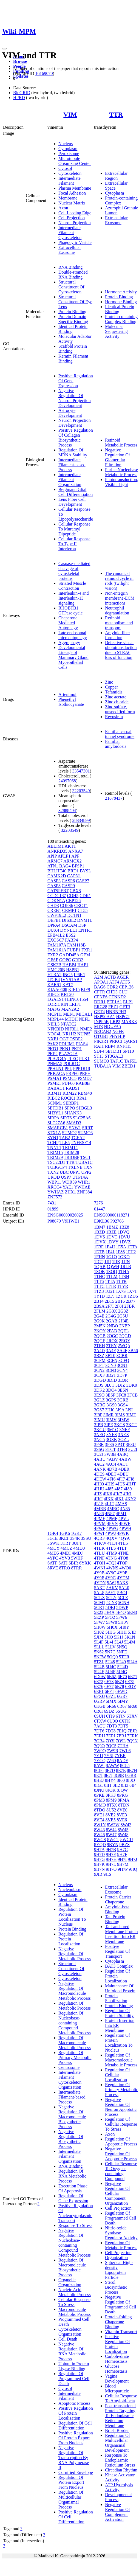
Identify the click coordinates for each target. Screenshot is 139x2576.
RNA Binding (70, 267)
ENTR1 (85, 930)
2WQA (124, 1345)
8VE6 (122, 1819)
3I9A (119, 1410)
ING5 (67, 974)
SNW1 (75, 1127)
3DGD (100, 1380)
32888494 (67, 810)
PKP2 (52, 1053)
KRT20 (67, 994)
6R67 (122, 1706)
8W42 (126, 1824)
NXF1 (52, 1038)
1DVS (99, 1237)
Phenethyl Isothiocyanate (71, 702)
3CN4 (122, 1370)
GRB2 (77, 959)
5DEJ (110, 1607)
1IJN (125, 1261)
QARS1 (131, 1041)
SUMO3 (85, 1132)
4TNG (111, 1558)
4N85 (125, 1508)
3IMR (108, 1414)
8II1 (108, 1785)
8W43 (99, 1829)
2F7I (109, 1306)
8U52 (111, 1810)
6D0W (100, 1676)
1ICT (98, 1261)
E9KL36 (101, 1221)
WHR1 (84, 1182)
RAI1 (99, 1046)
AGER (123, 977)
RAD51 (73, 1088)
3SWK (53, 1543)
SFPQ (70, 1108)
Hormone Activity (121, 292)
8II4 (133, 1785)
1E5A (121, 1247)
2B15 (109, 1301)
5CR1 (99, 1607)
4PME (99, 1518)
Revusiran (114, 716)
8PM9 (111, 1800)
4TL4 (112, 1543)
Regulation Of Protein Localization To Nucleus (72, 1916)
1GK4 (52, 1533)
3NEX (123, 1434)
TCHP (52, 1142)
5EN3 (132, 1612)
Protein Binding (72, 311)
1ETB (99, 1251)
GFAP (52, 959)
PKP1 (77, 1048)
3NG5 (99, 1439)
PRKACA (56, 1073)
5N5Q (122, 1647)
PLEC (72, 1058)
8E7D (110, 1770)
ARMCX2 (72, 861)
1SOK (99, 1271)
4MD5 (53, 1553)
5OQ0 (112, 1656)
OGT (64, 1038)
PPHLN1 (55, 1068)
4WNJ (99, 1568)
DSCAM (69, 925)
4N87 (110, 1513)
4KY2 (130, 1498)
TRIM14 (70, 1147)
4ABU (100, 1459)
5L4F (99, 1642)
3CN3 (111, 1370)
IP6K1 (79, 974)
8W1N (100, 1824)
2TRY (111, 1345)
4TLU (99, 1553)
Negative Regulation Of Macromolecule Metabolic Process (74, 1991)
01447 (99, 1209)
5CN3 (111, 1602)
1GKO (124, 1256)
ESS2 (71, 935)
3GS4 (122, 1405)
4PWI (99, 1533)
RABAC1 (56, 1088)
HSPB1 (72, 969)
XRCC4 (54, 1187)
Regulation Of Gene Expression (73, 2198)
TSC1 (85, 1157)
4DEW (100, 1479)
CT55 (82, 910)
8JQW (122, 1790)
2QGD (125, 1335)
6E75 (129, 1681)
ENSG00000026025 (65, 1215)
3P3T (119, 1444)
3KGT (131, 1424)
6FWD (121, 1691)
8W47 (111, 1834)
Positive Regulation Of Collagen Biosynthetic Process (75, 437)
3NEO (99, 1434)
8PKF (111, 1795)
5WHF (77, 1558)
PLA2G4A (56, 1058)
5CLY (111, 1597)
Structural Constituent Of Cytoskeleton (71, 287)
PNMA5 (54, 1063)
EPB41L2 (56, 935)
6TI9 (110, 1716)
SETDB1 (55, 1108)
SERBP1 (71, 1103)
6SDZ (109, 1711)
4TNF (99, 1558)
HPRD (19, 97)
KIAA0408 (57, 989)
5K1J (118, 1637)
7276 (98, 1203)
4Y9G (110, 1577)
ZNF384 (84, 1192)
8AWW (112, 1765)
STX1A (54, 1132)
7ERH (99, 1736)
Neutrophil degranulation (117, 610)
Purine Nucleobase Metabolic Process (121, 472)
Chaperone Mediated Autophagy (68, 623)
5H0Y (124, 1627)
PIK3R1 (101, 1041)
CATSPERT (58, 890)
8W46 (99, 1834)
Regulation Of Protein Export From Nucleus (71, 2482)
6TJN (121, 1716)
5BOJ (122, 1592)
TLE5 (64, 1142)
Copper (111, 687)
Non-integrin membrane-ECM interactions (120, 598)
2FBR (129, 1306)
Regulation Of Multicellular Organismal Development (117, 2443)
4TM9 (111, 1553)
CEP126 (73, 900)
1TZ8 (99, 1291)
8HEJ (99, 1780)
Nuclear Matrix (71, 203)
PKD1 (52, 1048)
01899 (52, 1209)
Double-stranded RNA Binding (73, 274)
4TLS (111, 1548)
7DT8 (110, 1731)
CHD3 (53, 905)
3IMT (131, 1414)
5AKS (122, 1582)
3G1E (52, 1538)
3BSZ (99, 1355)
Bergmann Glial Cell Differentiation (75, 492)
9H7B (111, 1849)
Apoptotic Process (74, 2403)
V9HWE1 (71, 1221)
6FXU (99, 1696)
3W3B (110, 1454)
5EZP (99, 1617)
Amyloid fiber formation (117, 635)
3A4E (111, 1350)
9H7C (122, 1849)
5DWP (122, 1607)
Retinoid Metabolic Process (121, 442)
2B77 (130, 1301)
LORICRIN (57, 1004)
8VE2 (110, 1815)
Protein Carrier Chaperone (118, 1899)
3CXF (99, 1375)
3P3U (131, 1444)
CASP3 (54, 880)
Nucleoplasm (69, 1889)
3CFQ (123, 1360)
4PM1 (121, 1513)
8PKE (99, 1795)
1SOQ (111, 1271)
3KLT (64, 1538)
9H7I (122, 1859)
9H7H (111, 1859)
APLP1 (64, 856)
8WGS (100, 1839)
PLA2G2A (68, 1053)
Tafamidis (114, 692)
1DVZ (125, 1242)
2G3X (111, 1311)
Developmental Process (118, 2497)
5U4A (132, 1661)
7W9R (112, 1750)
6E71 (132, 1676)
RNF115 (124, 1046)
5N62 (99, 1652)
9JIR (98, 1874)
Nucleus (65, 143)
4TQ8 (123, 1558)
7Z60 (111, 1760)
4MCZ (66, 1548)
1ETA (132, 1247)
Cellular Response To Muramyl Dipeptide (74, 529)
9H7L (111, 1864)
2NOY (100, 1330)
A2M (98, 977)
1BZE (111, 1232)
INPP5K (101, 1021)
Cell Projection (71, 217)
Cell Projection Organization (118, 2255)
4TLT (122, 1548)
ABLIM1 (55, 846)
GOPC (65, 959)
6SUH (99, 1716)
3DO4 (111, 1390)
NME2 (86, 1029)
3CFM (100, 1360)
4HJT (131, 1484)
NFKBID (55, 1029)
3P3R (99, 1444)
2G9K (99, 1321)
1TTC (99, 1286)
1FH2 (131, 1251)
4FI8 (130, 1479)
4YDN (100, 1582)
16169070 (44, 73)
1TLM (112, 1276)
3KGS (119, 1424)
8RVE (52, 1568)
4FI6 (111, 1479)
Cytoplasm (67, 148)
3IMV (111, 1419)
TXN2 (53, 1172)
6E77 (109, 1686)
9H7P (122, 1869)
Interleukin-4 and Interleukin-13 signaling (73, 598)
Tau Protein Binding (115, 1919)
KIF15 (74, 989)
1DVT (111, 1237)
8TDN (123, 1805)
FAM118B (76, 945)
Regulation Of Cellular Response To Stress (121, 2124)
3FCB (132, 1395)
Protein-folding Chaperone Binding (118, 2321)
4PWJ (110, 1533)
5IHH (122, 1632)
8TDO (99, 1810)
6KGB (100, 1706)
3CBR (122, 1355)
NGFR (118, 1031)
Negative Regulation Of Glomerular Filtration (117, 457)
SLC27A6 (56, 1122)
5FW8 (111, 1622)
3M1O (112, 1429)
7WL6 (125, 1750)
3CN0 (110, 1365)
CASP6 (68, 880)
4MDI (65, 1553)
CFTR (99, 992)
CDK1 (85, 895)
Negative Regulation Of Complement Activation (117, 2512)
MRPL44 (55, 1019)
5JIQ (108, 1637)
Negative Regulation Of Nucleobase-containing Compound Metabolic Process (74, 2242)
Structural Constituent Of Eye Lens (75, 301)
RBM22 (70, 1093)
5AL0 (124, 1587)
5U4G (122, 1671)
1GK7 (76, 1533)
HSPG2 (123, 1016)
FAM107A (56, 945)
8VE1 (99, 1815)
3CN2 (99, 1370)
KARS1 (54, 984)
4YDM (123, 1577)
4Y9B (99, 1573)
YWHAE (82, 1187)
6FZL (111, 1696)
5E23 (98, 1612)
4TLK (99, 1548)
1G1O (111, 1256)
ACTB (110, 977)
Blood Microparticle (117, 2388)
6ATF (52, 1563)
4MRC (113, 1508)
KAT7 (68, 984)
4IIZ (98, 1493)
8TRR (76, 1568)
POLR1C (71, 1063)
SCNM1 (54, 1103)
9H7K (99, 1864)
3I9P (98, 1414)
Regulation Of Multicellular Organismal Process (70, 2499)
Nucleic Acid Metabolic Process (74, 2292)
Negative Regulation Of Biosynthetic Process (70, 2139)
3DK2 (99, 1390)
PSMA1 (54, 1078)
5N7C (110, 1652)
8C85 (125, 1765)
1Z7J (110, 1296)
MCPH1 (54, 1014)
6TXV (132, 1716)
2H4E (123, 1321)
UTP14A (80, 1177)
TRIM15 (55, 1152)
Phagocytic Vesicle (75, 242)
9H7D (99, 1854)
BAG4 (65, 866)
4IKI (127, 1493)
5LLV (110, 1647)
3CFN (112, 1360)
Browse (20, 61)
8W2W (113, 1824)
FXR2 (52, 955)
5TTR (124, 1656)
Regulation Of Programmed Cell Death (73, 2378)
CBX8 (75, 890)
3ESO (99, 1395)
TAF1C (116, 1061)
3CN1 (122, 1365)
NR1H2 (69, 1034)
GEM (85, 955)
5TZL (99, 1661)
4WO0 (125, 1568)
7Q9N (132, 1740)
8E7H (132, 1770)
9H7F (122, 1854)
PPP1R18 (81, 1068)
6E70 (122, 1676)
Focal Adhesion (72, 193)
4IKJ (98, 1498)
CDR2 (112, 987)
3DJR (123, 1380)
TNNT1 (54, 1147)
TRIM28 (71, 1152)
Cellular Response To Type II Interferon (74, 543)
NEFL (84, 1019)
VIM (70, 114)
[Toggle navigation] (4, 48)
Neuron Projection (74, 222)
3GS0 (112, 1405)
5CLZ (123, 1597)
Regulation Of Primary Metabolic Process (74, 2057)
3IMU (99, 1419)
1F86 (120, 1251)
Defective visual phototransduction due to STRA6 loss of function (121, 650)
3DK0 (131, 1385)
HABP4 (69, 964)
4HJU (99, 1489)
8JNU (99, 1790)
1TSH (124, 1276)
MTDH (71, 1019)
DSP (82, 925)
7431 (51, 1203)
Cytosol (65, 168)
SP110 (128, 1051)
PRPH (85, 1073)
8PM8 (99, 1800)
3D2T (111, 1375)
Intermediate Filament (69, 181)
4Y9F (99, 1577)
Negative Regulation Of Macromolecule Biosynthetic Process (72, 2117)
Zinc (109, 682)
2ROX (112, 1340)
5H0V (123, 1622)
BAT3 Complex (119, 1966)
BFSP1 (78, 866)
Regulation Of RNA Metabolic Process (72, 2176)
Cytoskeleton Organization (69, 2331)
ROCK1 (68, 1098)
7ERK (132, 1736)
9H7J (132, 1859)
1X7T (132, 1291)
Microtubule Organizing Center (74, 161)
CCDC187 (56, 895)
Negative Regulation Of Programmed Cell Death (120, 2304)
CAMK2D (56, 875)
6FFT (109, 1691)
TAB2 (64, 1137)
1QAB (100, 1266)
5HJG (110, 1632)
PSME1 (54, 1083)
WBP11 (54, 1182)
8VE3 (122, 1815)
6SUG (120, 1711)
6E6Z (112, 1676)
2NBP (124, 1326)
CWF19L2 (56, 915)
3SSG (99, 1449)
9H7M (123, 1864)
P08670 (54, 1221)
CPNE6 (100, 997)
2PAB (112, 1330)
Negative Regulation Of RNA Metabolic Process (72, 2351)
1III (107, 1261)
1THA (123, 1271)
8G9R (119, 1775)
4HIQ (99, 1484)
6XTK (124, 1721)
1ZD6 (132, 1296)
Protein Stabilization (116, 1998)
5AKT (99, 1587)
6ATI (62, 1563)
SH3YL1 (55, 1113)
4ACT (122, 1464)
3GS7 (99, 1410)
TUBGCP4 (57, 1167)
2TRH (99, 1345)
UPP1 (75, 1172)
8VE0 (122, 1810)
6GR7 (122, 1696)
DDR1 (100, 1001)
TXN (88, 1167)
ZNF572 (54, 1197)
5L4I (109, 1642)
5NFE (122, 1652)
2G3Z (123, 1311)
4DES (99, 1474)
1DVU (124, 1237)
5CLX (99, 1597)
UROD (53, 1177)
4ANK (100, 1469)
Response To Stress (75, 2225)
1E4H (110, 1247)
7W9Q (100, 1750)
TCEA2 (78, 1137)
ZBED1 (128, 1066)
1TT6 (99, 1281)
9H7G (99, 1859)
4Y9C (111, 1573)
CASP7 (82, 880)
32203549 (81, 790)
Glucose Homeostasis (116, 2368)
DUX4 (53, 930)
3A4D (99, 1350)
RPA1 (81, 1098)
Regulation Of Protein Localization (70, 1939)
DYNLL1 (68, 930)
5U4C (111, 1666)
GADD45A (69, 955)
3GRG (100, 1405)
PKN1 (64, 1048)
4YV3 (64, 1558)
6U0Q (112, 1721)
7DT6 (99, 1731)
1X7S (121, 1291)
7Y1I (98, 1755)
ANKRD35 (57, 851)
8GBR (130, 1775)
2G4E (99, 1316)
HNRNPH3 (116, 1011)
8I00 (121, 1780)
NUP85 (83, 1034)
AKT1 (70, 846)
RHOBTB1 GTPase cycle (70, 610)
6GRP (99, 1701)
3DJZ (120, 1385)
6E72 (98, 1681)
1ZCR (121, 1296)
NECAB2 (102, 1031)
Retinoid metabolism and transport (119, 623)
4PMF (111, 1518)
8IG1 (98, 1785)
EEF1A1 (114, 1001)
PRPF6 (72, 1073)
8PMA (123, 1800)
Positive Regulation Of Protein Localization (75, 2413)
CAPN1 (74, 875)
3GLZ (99, 1400)
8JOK (110, 1790)
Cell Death (67, 2339)
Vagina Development (117, 2378)
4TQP (122, 1563)
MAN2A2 (70, 1009)
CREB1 (54, 910)
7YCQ (100, 1760)
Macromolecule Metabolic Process (74, 2312)
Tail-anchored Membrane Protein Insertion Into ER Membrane (121, 1934)
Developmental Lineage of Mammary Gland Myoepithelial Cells (73, 657)
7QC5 (111, 1745)
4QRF (99, 1538)
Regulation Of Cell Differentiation (75, 2425)
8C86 (99, 1770)
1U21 (110, 1291)
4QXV (111, 1538)
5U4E (99, 1671)
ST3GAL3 (114, 1056)
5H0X (112, 1627)
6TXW (100, 1721)
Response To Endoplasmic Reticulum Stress (120, 2460)
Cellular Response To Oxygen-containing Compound (121, 2171)
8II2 (116, 1785)
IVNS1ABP (71, 979)
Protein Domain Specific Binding (73, 319)
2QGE (99, 1340)
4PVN (112, 1523)
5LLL (99, 1647)
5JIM (98, 1637)
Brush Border (117, 2430)
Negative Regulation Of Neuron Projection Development (74, 398)
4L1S (99, 1503)
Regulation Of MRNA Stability (72, 452)
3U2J (98, 1454)
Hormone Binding (121, 301)
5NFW (100, 1656)
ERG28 (100, 1006)
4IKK (109, 1498)
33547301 (81, 771)
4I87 (119, 1489)
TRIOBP (71, 1157)
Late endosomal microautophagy (72, 635)
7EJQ (122, 1731)
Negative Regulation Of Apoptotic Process (121, 2154)
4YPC (52, 1558)
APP (75, 856)
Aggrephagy (69, 642)
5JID (132, 1632)
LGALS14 (56, 999)
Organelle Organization (69, 2282)
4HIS (110, 1484)
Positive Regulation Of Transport (117, 1951)
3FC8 (121, 1395)
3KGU (100, 1429)
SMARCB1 (57, 1127)
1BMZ (112, 1227)
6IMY (123, 1701)
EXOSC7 (55, 940)
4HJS (120, 1484)
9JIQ (133, 1869)
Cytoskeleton (69, 173)
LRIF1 (75, 1004)
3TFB (122, 1449)
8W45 (123, 1829)
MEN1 (69, 1014)
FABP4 (71, 940)
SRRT (87, 1127)
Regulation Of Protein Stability (119, 2013)
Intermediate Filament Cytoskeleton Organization (69, 2079)
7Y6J (109, 1755)
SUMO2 (69, 1132)
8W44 (111, 1829)
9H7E (111, 1854)
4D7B (112, 1469)
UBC (64, 1172)
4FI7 (121, 1479)
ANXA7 (75, 851)
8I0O (130, 1780)
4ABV (112, 1459)
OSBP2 (76, 1038)
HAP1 (82, 964)
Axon (63, 208)
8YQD (100, 1844)
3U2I (132, 1449)
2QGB (100, 1335)
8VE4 (99, 1819)
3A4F (122, 1350)
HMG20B (56, 969)
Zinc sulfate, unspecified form (120, 709)
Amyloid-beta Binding (117, 1909)
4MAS (121, 1503)
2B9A (99, 1306)
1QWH (113, 1266)
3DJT (109, 1385)
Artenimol (67, 694)
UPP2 (86, 1172)
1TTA (110, 1281)
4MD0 (79, 1548)
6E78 (119, 1686)
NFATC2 (68, 1024)
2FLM (99, 1311)
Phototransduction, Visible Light (121, 482)
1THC (99, 1276)
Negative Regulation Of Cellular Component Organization (117, 2193)
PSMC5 (69, 1078)
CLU (123, 992)
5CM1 (99, 1602)
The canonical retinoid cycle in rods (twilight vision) (119, 581)
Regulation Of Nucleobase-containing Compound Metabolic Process (74, 2023)
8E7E (121, 1770)
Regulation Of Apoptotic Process (121, 2141)
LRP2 (115, 1021)
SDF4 (99, 1051)
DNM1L (84, 920)
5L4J (118, 1642)
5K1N (129, 1637)
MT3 (98, 1026)
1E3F (99, 1247)
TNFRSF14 (81, 1142)
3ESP (110, 1395)
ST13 (99, 1056)
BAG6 (100, 987)
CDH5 (72, 895)
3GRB (123, 1400)
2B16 (120, 1301)
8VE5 (110, 1819)
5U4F (110, 1671)
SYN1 (52, 1137)
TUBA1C (83, 1162)
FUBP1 (73, 950)
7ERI (110, 1736)
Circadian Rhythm (121, 2470)
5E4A (109, 1612)
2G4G (110, 1316)
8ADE (122, 1760)
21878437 (114, 798)
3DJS (99, 1385)
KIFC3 (53, 994)
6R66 (111, 1706)
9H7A (99, 1849)
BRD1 (73, 871)
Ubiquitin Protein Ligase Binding (73, 2366)
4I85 (109, 1489)
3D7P (122, 1375)
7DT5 (123, 1726)
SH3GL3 (84, 1108)
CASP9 (68, 885)
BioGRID (21, 92)
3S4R (75, 1538)
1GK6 (64, 1533)
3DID (112, 1380)
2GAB (111, 1321)
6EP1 (99, 1691)
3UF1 (76, 1543)
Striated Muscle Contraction (72, 586)
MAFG (53, 1009)
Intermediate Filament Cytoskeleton (69, 232)
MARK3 (129, 1021)
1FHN (99, 1256)
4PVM (100, 1523)
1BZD (99, 1232)
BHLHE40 (56, 871)
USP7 (66, 1177)
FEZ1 (113, 1006)
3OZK (111, 1439)
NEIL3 (53, 1024)
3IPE (108, 1424)
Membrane (67, 198)
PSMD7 (85, 1078)
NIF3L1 (72, 1029)
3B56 (133, 1350)
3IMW (123, 1419)
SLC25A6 (82, 1118)
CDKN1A (56, 900)
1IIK (116, 1261)
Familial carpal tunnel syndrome (119, 734)
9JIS (107, 1874)
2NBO (112, 1326)
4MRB (100, 1508)
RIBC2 (53, 1098)
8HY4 (110, 1780)
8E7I (98, 1775)
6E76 (98, 1686)
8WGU (126, 1839)
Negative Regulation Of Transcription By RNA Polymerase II (73, 2457)
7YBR (120, 1755)
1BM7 (99, 1227)
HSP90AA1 (104, 1016)
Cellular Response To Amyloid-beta (121, 2398)
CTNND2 (117, 997)
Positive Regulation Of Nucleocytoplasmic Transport (75, 2213)
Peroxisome (68, 153)
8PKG (122, 1795)
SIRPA (53, 1118)
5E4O (120, 1612)
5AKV (112, 1587)
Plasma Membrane (74, 188)
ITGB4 (53, 979)
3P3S (109, 1444)
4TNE (123, 1553)
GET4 (99, 1011)
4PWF (99, 1528)
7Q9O (99, 1745)
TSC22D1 (56, 1162)
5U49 (121, 1661)
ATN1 (52, 866)
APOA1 (101, 982)
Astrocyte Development (70, 413)
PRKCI (116, 1041)
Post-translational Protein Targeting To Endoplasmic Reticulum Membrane (120, 2415)
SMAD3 (73, 1122)
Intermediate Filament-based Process (72, 464)
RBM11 (54, 1093)
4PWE (125, 1523)
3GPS (111, 1400)
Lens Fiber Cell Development (72, 502)
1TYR (122, 1286)
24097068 (67, 781)
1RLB (125, 1266)
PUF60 (68, 1083)
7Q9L (121, 1740)
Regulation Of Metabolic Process (74, 2005)
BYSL (85, 871)
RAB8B (83, 1083)
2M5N (100, 1326)
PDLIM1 (67, 1043)
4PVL (123, 1518)
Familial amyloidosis (115, 744)
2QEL (123, 1330)
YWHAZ (55, 1192)
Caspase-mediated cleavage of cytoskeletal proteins (74, 571)
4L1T (109, 1503)
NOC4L (54, 1034)
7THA (122, 1745)
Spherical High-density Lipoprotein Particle (119, 2270)
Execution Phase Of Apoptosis (72, 2188)
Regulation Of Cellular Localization (117, 2074)
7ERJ (121, 1736)
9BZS (125, 1844)
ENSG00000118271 (111, 1215)
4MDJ (77, 1553)
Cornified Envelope (75, 2472)
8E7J (108, 1775)
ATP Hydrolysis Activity (119, 2487)
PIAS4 (82, 1043)
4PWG (112, 1528)
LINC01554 (77, 999)
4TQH (99, 1563)
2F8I (119, 1306)
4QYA (124, 1538)
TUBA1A (102, 1066)
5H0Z (99, 1632)
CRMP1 (69, 910)
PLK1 (84, 1058)
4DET (111, 1474)
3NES (111, 1434)
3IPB (98, 1424)
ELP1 (128, 1001)
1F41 (110, 1251)
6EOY (130, 1686)
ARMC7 (55, 861)
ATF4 (114, 982)
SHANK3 (73, 1113)
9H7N (99, 1869)
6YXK (85, 1563)
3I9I (129, 1410)
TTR (116, 114)
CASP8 (54, 885)
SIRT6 (66, 1118)
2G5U (122, 1316)
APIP (52, 856)
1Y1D (99, 1296)
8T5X (112, 1805)
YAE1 (68, 1187)
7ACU (100, 1726)
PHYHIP (117, 1036)
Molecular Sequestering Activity (116, 331)
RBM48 (85, 1093)
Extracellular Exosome (69, 250)
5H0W (100, 1627)
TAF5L (130, 1061)
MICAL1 (84, 1014)
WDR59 (69, 1182)
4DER (123, 1469)
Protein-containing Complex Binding (121, 319)
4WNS (112, 1568)
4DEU (123, 1474)
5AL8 (99, 1592)
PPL (68, 1068)
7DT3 (112, 1726)
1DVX (100, 1242)
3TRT (65, 1543)
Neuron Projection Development (74, 423)
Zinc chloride (117, 702)
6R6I (98, 1711)
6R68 (132, 1706)
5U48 (110, 1661)
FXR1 (86, 950)
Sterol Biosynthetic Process (116, 2287)
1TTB (121, 1281)
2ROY (124, 1340)
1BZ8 (124, 1227)
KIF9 (85, 989)
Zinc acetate (115, 697)
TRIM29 (55, 1157)
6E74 (119, 1681)
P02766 (117, 1221)
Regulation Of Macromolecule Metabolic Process (74, 2042)
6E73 (109, 1681)
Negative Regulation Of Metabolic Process (74, 1953)
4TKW (100, 1543)
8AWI (99, 1765)
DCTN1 (74, 915)
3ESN (123, 1390)
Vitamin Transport (121, 2331)
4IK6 (107, 1493)
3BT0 (110, 1355)
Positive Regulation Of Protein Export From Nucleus (75, 2438)
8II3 (124, 1785)
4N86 (99, 1513)
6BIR (73, 1563)
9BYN (112, 1844)
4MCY (53, 1548)
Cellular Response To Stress (74, 2302)
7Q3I (110, 1740)
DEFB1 (54, 920)
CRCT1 (81, 905)
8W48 (123, 1834)
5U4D (122, 1666)
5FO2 (110, 1617)
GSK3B (54, 964)
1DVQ (123, 1232)
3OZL (123, 1439)
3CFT (99, 1365)
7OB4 (99, 1740)
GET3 (125, 1006)
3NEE (125, 1429)
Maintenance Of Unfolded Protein (120, 1988)
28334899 (81, 820)
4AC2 (99, 1464)
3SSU (86, 1538)
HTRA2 (54, 974)
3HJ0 (110, 1410)
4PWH (126, 1528)
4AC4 (111, 1464)
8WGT (113, 1839)
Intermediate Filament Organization (69, 479)
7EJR (132, 1731)
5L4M (129, 1642)
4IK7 (117, 1493)
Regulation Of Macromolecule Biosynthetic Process (72, 2267)
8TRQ (64, 1568)
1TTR (111, 1286)
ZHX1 (70, 1192)
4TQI (111, 1563)
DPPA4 (53, 925)
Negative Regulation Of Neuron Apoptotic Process (121, 2107)
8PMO (100, 1805)
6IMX (111, 1701)
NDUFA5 (112, 1026)
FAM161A (56, 950)
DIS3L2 (69, 920)
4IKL (119, 1498)
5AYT (110, 1592)
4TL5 (123, 1543)
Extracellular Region (116, 176)
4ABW (125, 1459)
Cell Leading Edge (74, 212)
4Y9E (122, 1573)
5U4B (99, 1666)
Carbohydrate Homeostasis (117, 2359)
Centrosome (69, 2067)
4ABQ (123, 1454)
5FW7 (99, 1622)
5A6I (111, 1582)
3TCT (110, 1449)
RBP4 (110, 1046)
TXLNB (75, 1167)
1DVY (112, 1242)
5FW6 (121, 1617)
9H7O (111, 1869)
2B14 (99, 1301)
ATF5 (125, 982)
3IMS (120, 1414)
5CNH (123, 1602)
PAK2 (52, 1043)
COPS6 (66, 905)
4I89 (128, 1489)
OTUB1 (101, 1036)
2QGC (112, 1335)
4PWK (123, 1533)
